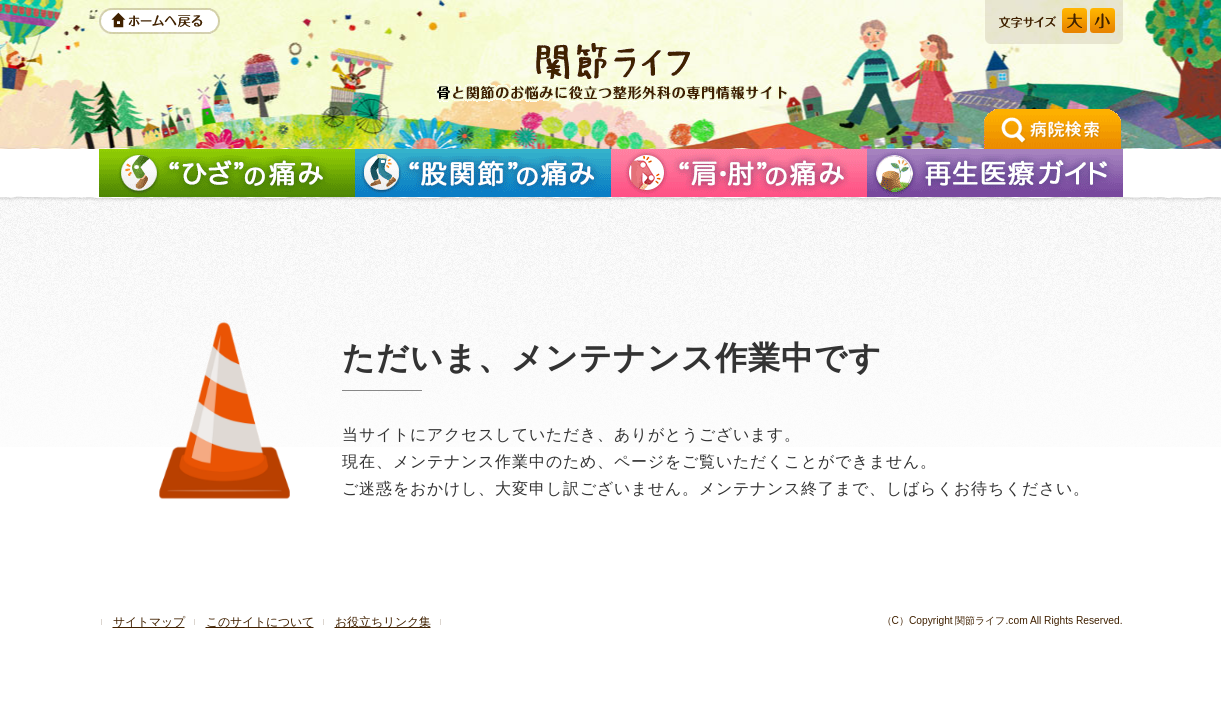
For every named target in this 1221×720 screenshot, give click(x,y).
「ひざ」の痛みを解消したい (227, 173)
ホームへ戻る (159, 21)
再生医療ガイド (995, 173)
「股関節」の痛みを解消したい (483, 173)
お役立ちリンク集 (383, 622)
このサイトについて (260, 622)
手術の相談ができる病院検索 (1052, 129)
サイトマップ (149, 622)
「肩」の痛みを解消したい (739, 173)
